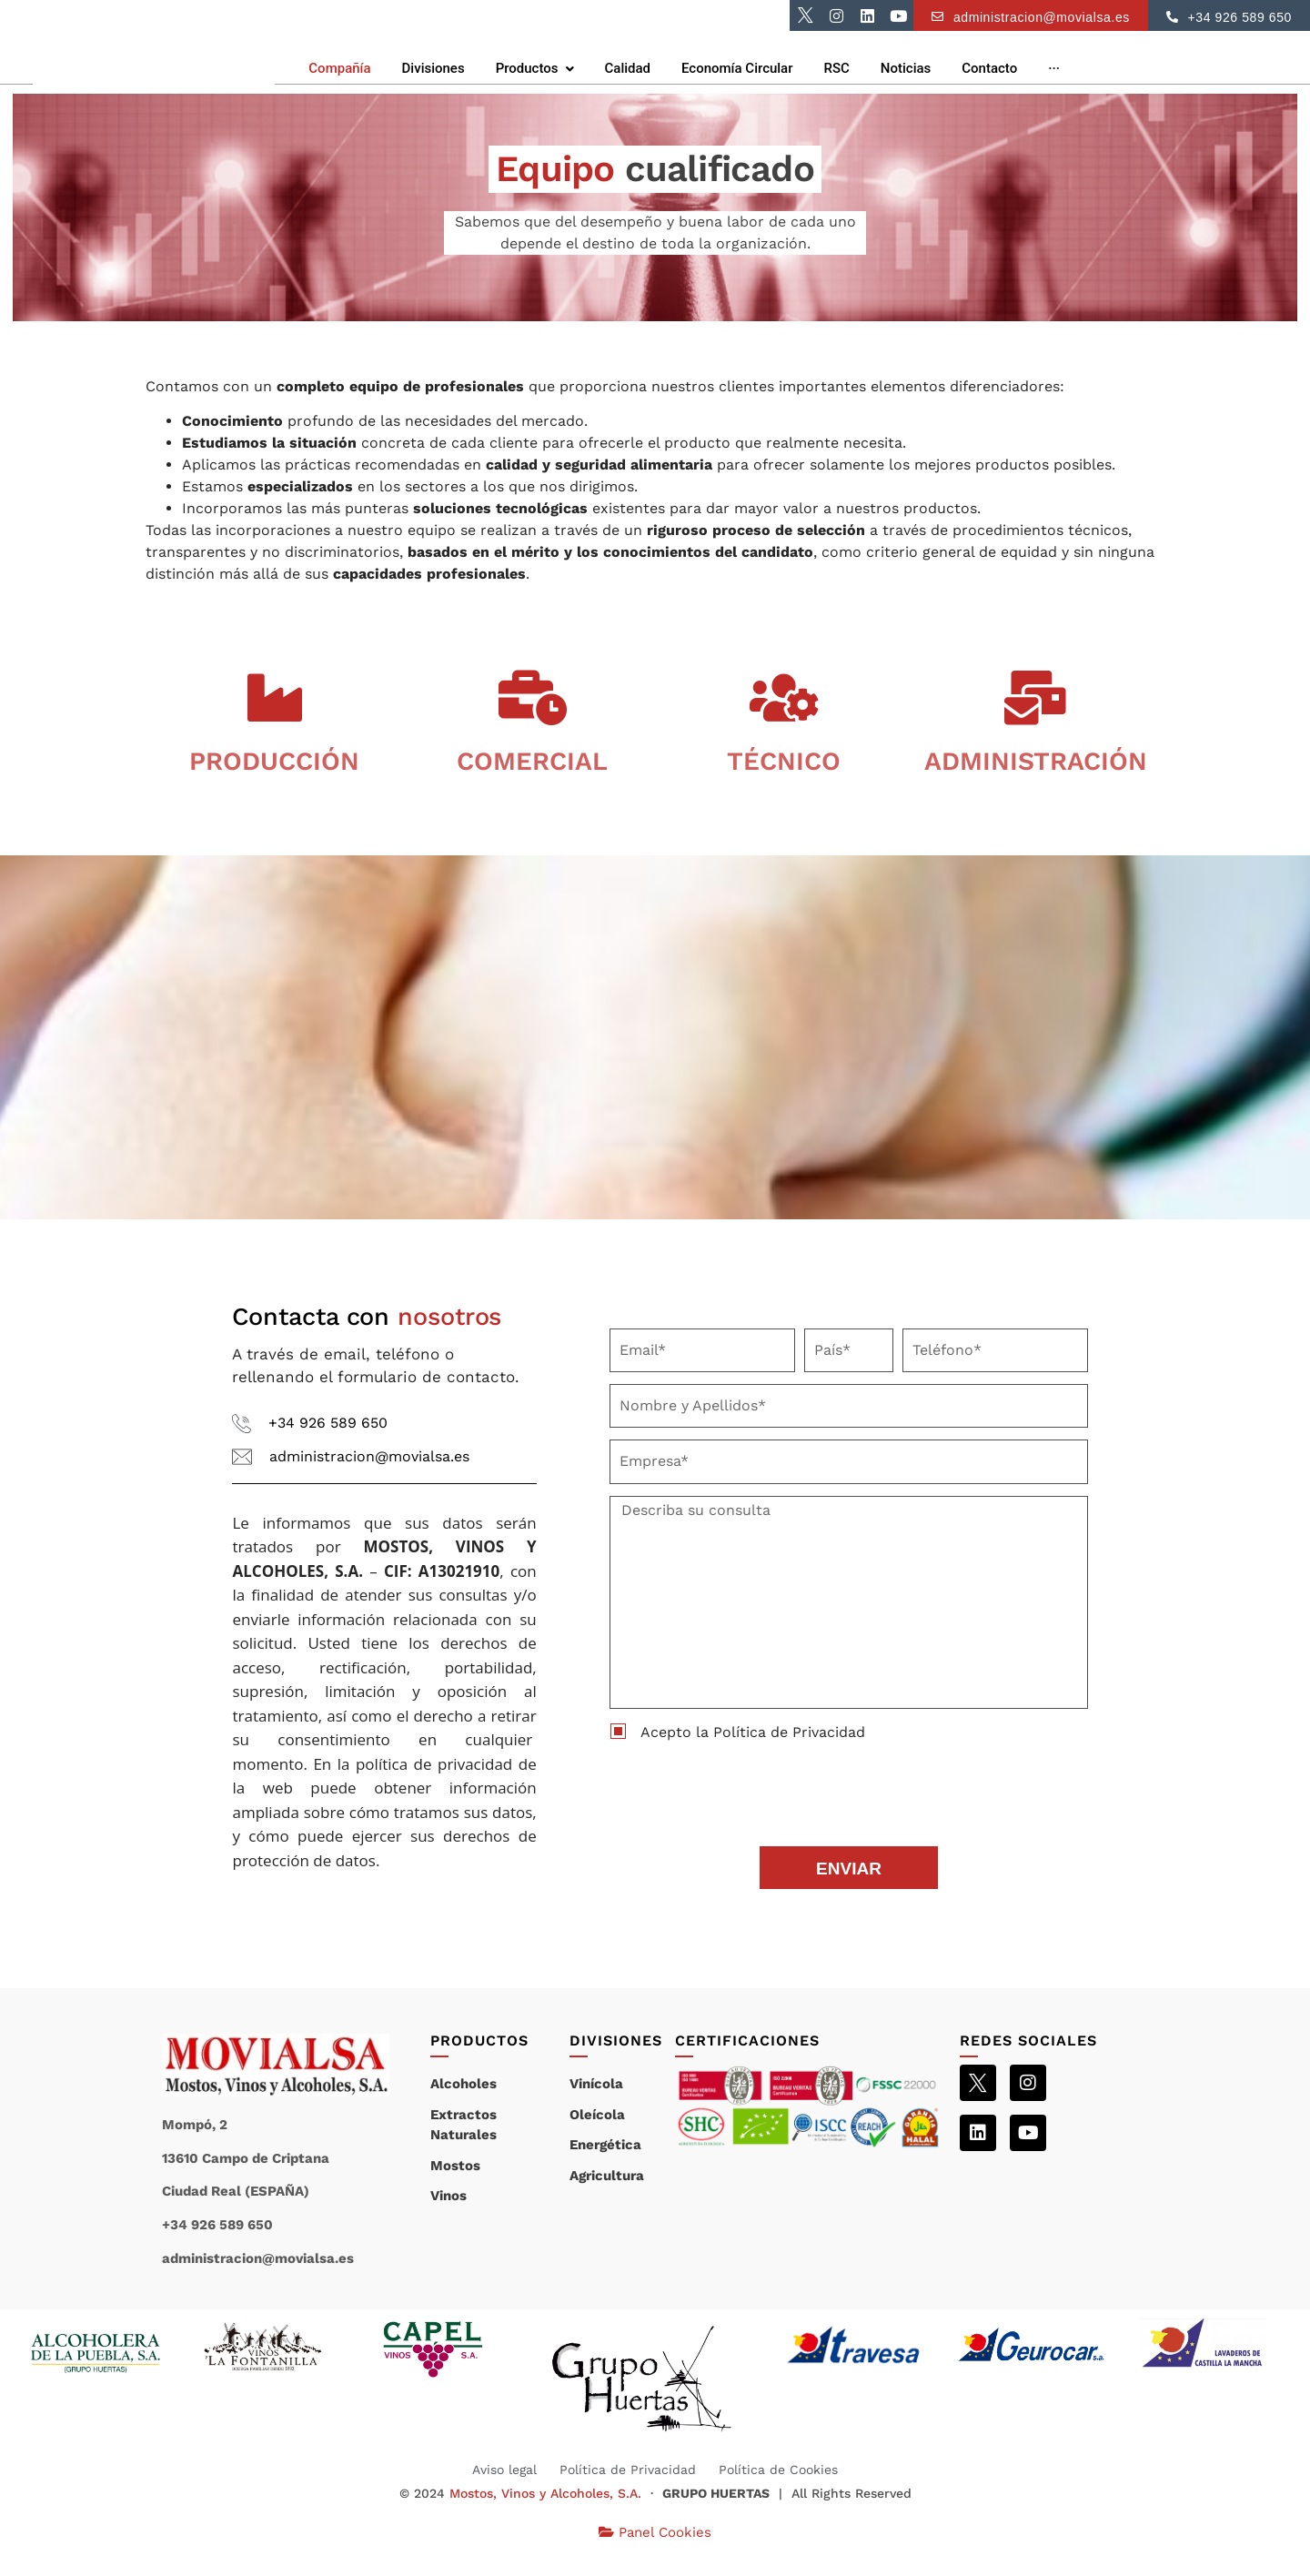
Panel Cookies (655, 2556)
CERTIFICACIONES (747, 2065)
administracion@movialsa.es (369, 1480)
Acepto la (752, 1755)
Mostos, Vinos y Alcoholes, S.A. (545, 2517)
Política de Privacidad (789, 1755)
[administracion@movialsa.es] (242, 1481)
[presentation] (748, 1813)
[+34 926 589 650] (241, 1448)
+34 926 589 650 (328, 1447)
